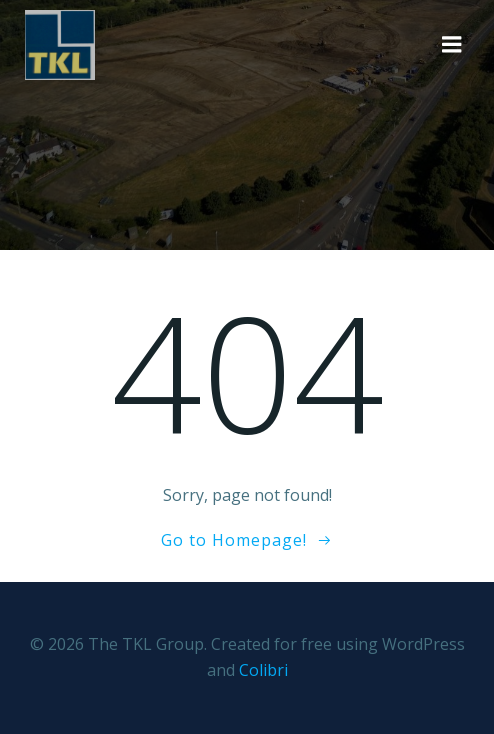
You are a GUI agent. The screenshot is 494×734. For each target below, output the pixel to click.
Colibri (263, 670)
